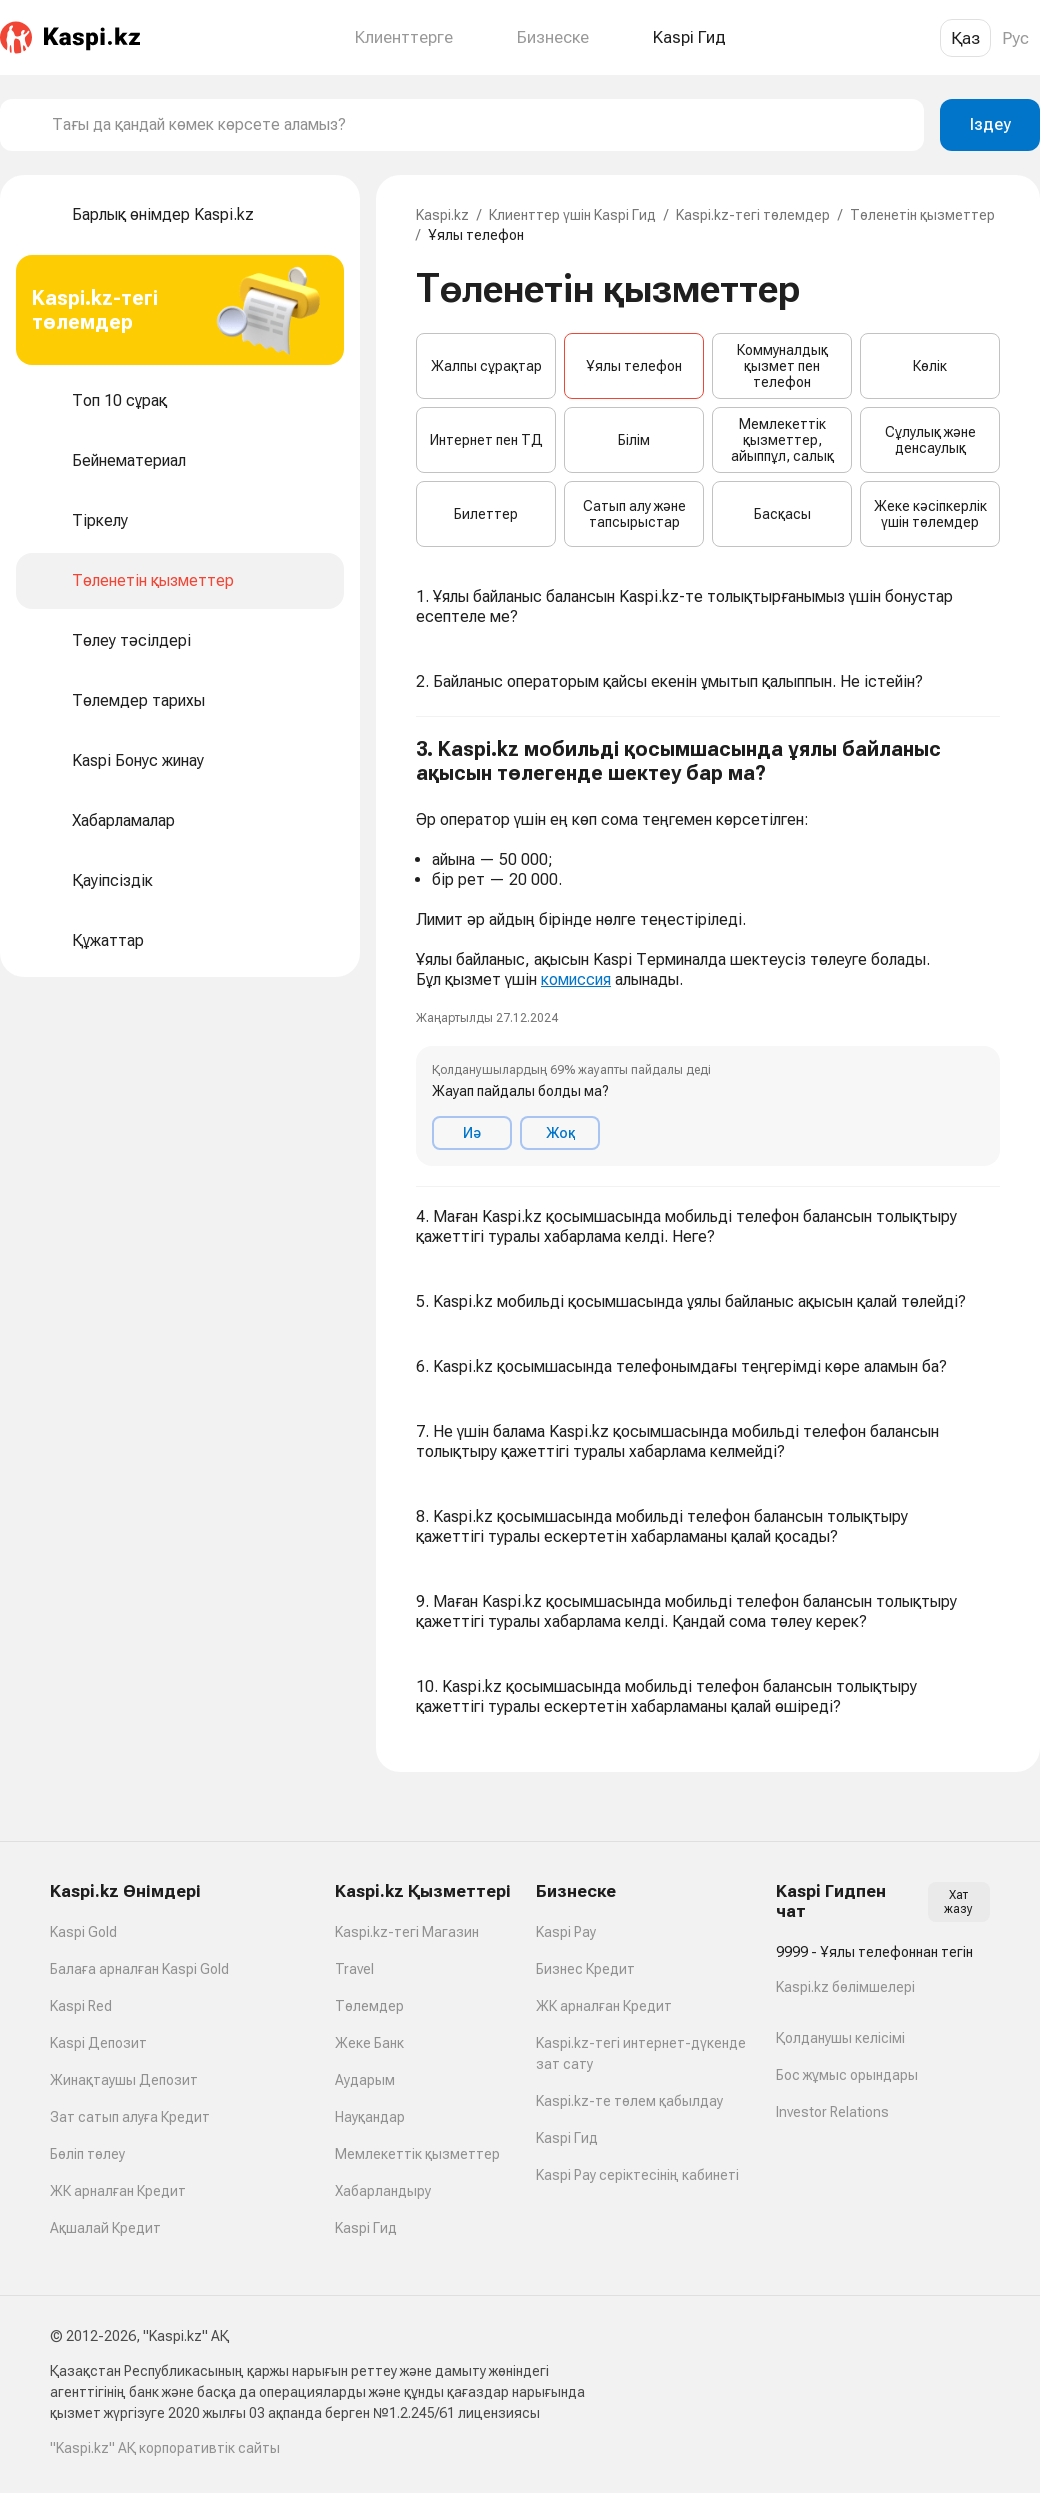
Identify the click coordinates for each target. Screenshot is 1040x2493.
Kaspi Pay (566, 1932)
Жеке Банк (369, 2043)
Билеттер (486, 514)
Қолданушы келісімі (840, 2038)
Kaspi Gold (83, 1932)
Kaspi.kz (442, 215)
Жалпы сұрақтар (486, 366)
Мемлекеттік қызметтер (417, 2154)
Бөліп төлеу (87, 2154)
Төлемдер (369, 2006)
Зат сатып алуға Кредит (130, 2117)
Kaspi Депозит (98, 2043)
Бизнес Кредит (585, 1969)
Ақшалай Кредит (105, 2228)
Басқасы (782, 514)
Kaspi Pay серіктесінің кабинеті (637, 2175)
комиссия (576, 979)
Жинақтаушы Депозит (124, 2080)
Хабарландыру (383, 2191)
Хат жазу (958, 1902)
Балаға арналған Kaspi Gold (139, 1969)
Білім (634, 440)
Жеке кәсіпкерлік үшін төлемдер (930, 514)
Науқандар (370, 2117)
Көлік (930, 366)
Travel (354, 1969)
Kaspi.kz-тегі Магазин (407, 1932)
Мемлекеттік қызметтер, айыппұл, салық (782, 440)
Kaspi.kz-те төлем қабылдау (629, 2101)
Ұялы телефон (634, 366)
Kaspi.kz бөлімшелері (845, 1987)
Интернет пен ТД (486, 440)
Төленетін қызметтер (922, 215)
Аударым (365, 2080)
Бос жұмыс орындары (847, 2075)
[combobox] (480, 125)
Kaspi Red (81, 2006)
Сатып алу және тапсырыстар (634, 514)
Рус (1015, 38)
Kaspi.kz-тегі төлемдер (753, 215)
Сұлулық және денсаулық (930, 440)
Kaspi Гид (366, 2228)
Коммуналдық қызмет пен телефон (782, 366)
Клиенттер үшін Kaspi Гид (572, 215)
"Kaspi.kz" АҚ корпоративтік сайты (165, 2448)
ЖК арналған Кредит (118, 2191)
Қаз (965, 38)
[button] (708, 952)
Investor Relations (832, 2112)
